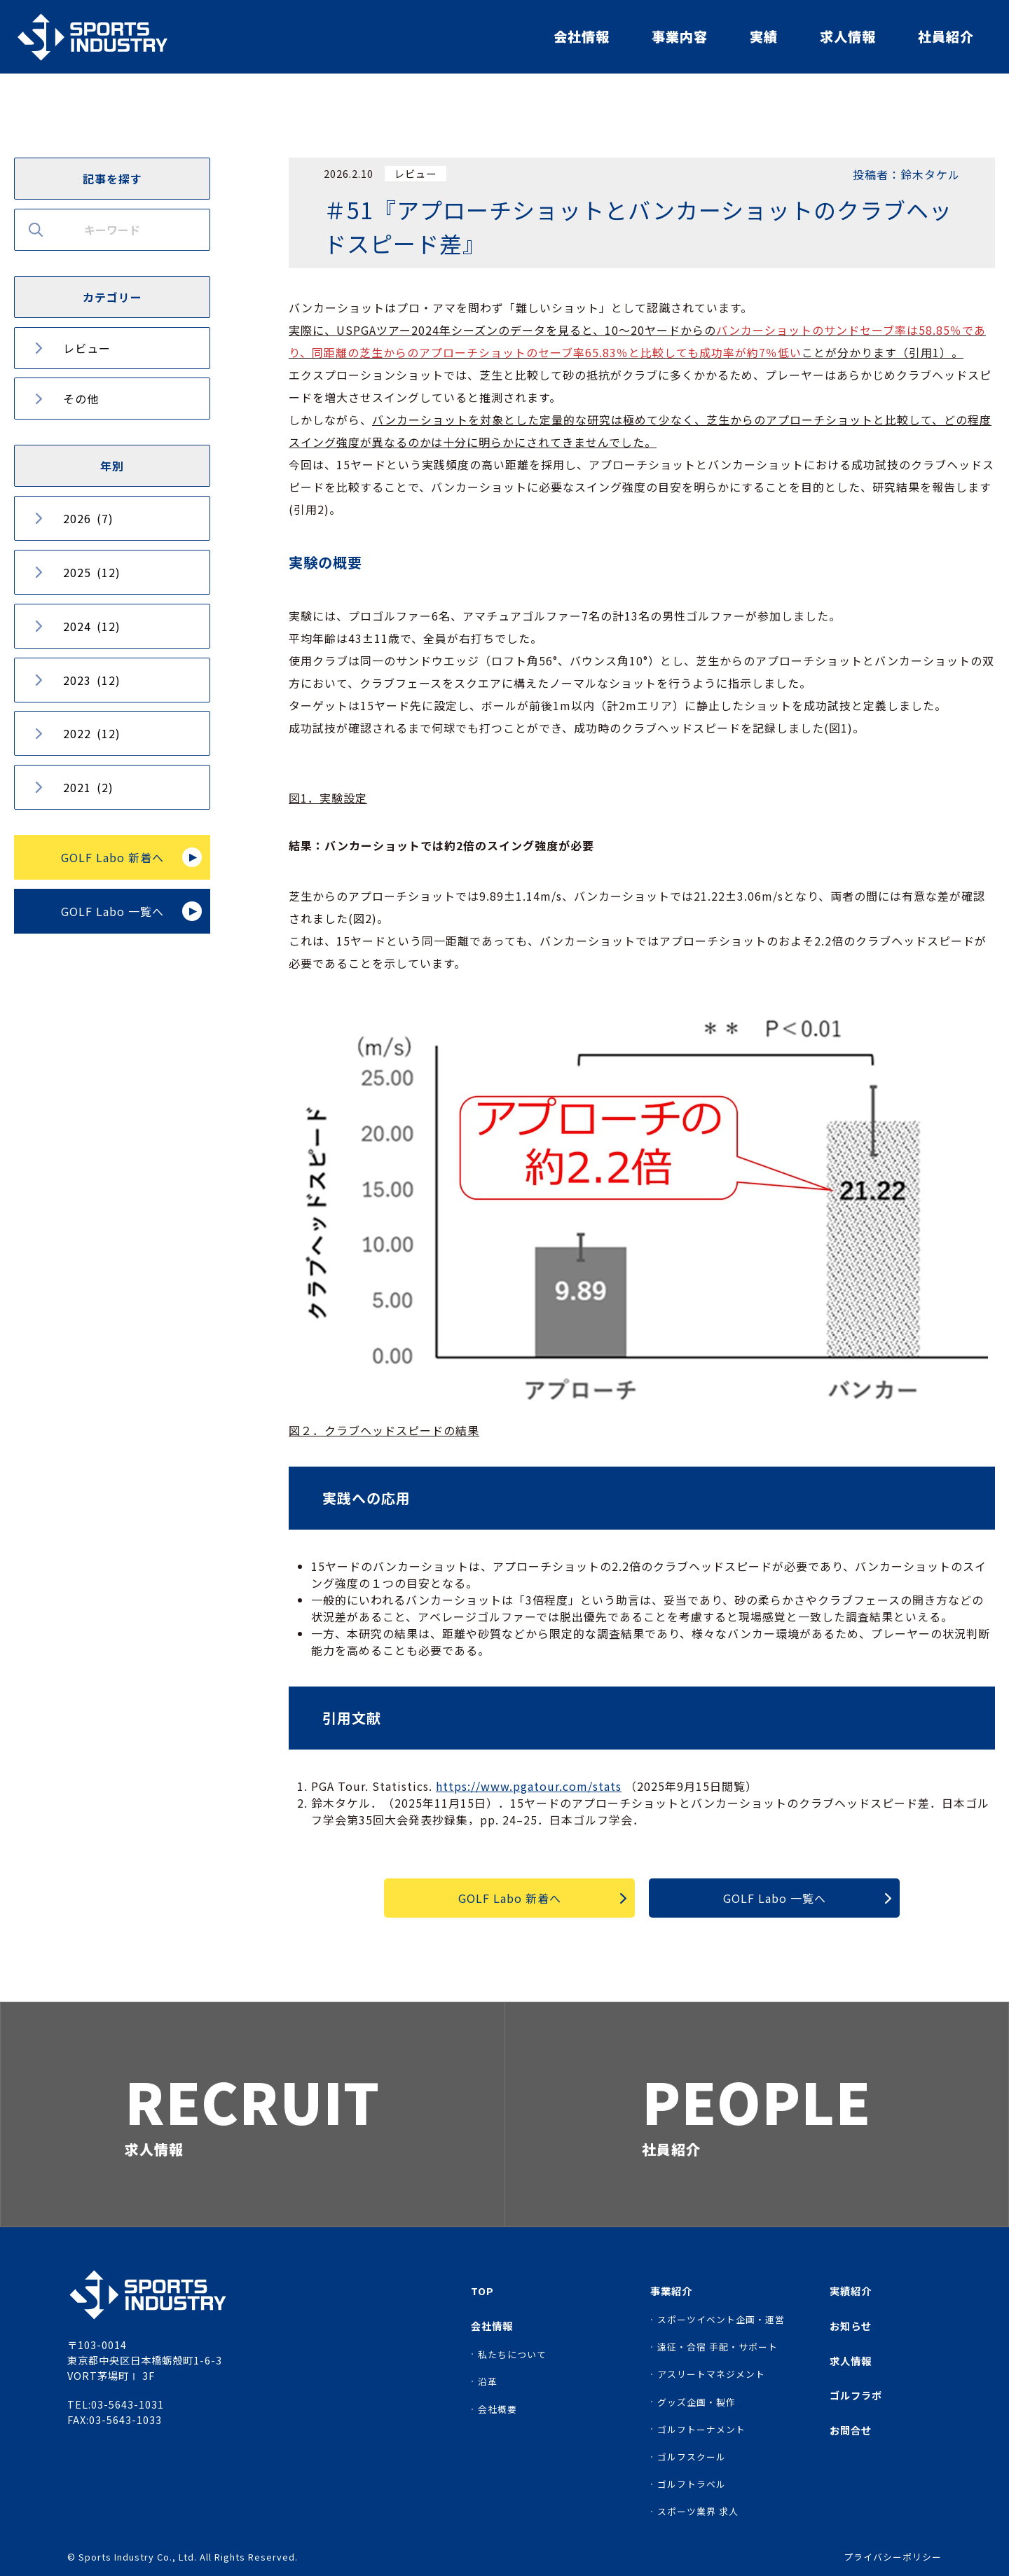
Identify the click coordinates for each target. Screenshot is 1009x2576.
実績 (764, 36)
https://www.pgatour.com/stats (529, 1786)
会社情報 (582, 36)
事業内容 (680, 36)
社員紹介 (946, 36)
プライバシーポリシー (893, 2557)
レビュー (87, 348)
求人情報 (848, 36)
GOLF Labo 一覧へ (112, 911)
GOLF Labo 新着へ (112, 857)
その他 (81, 398)
